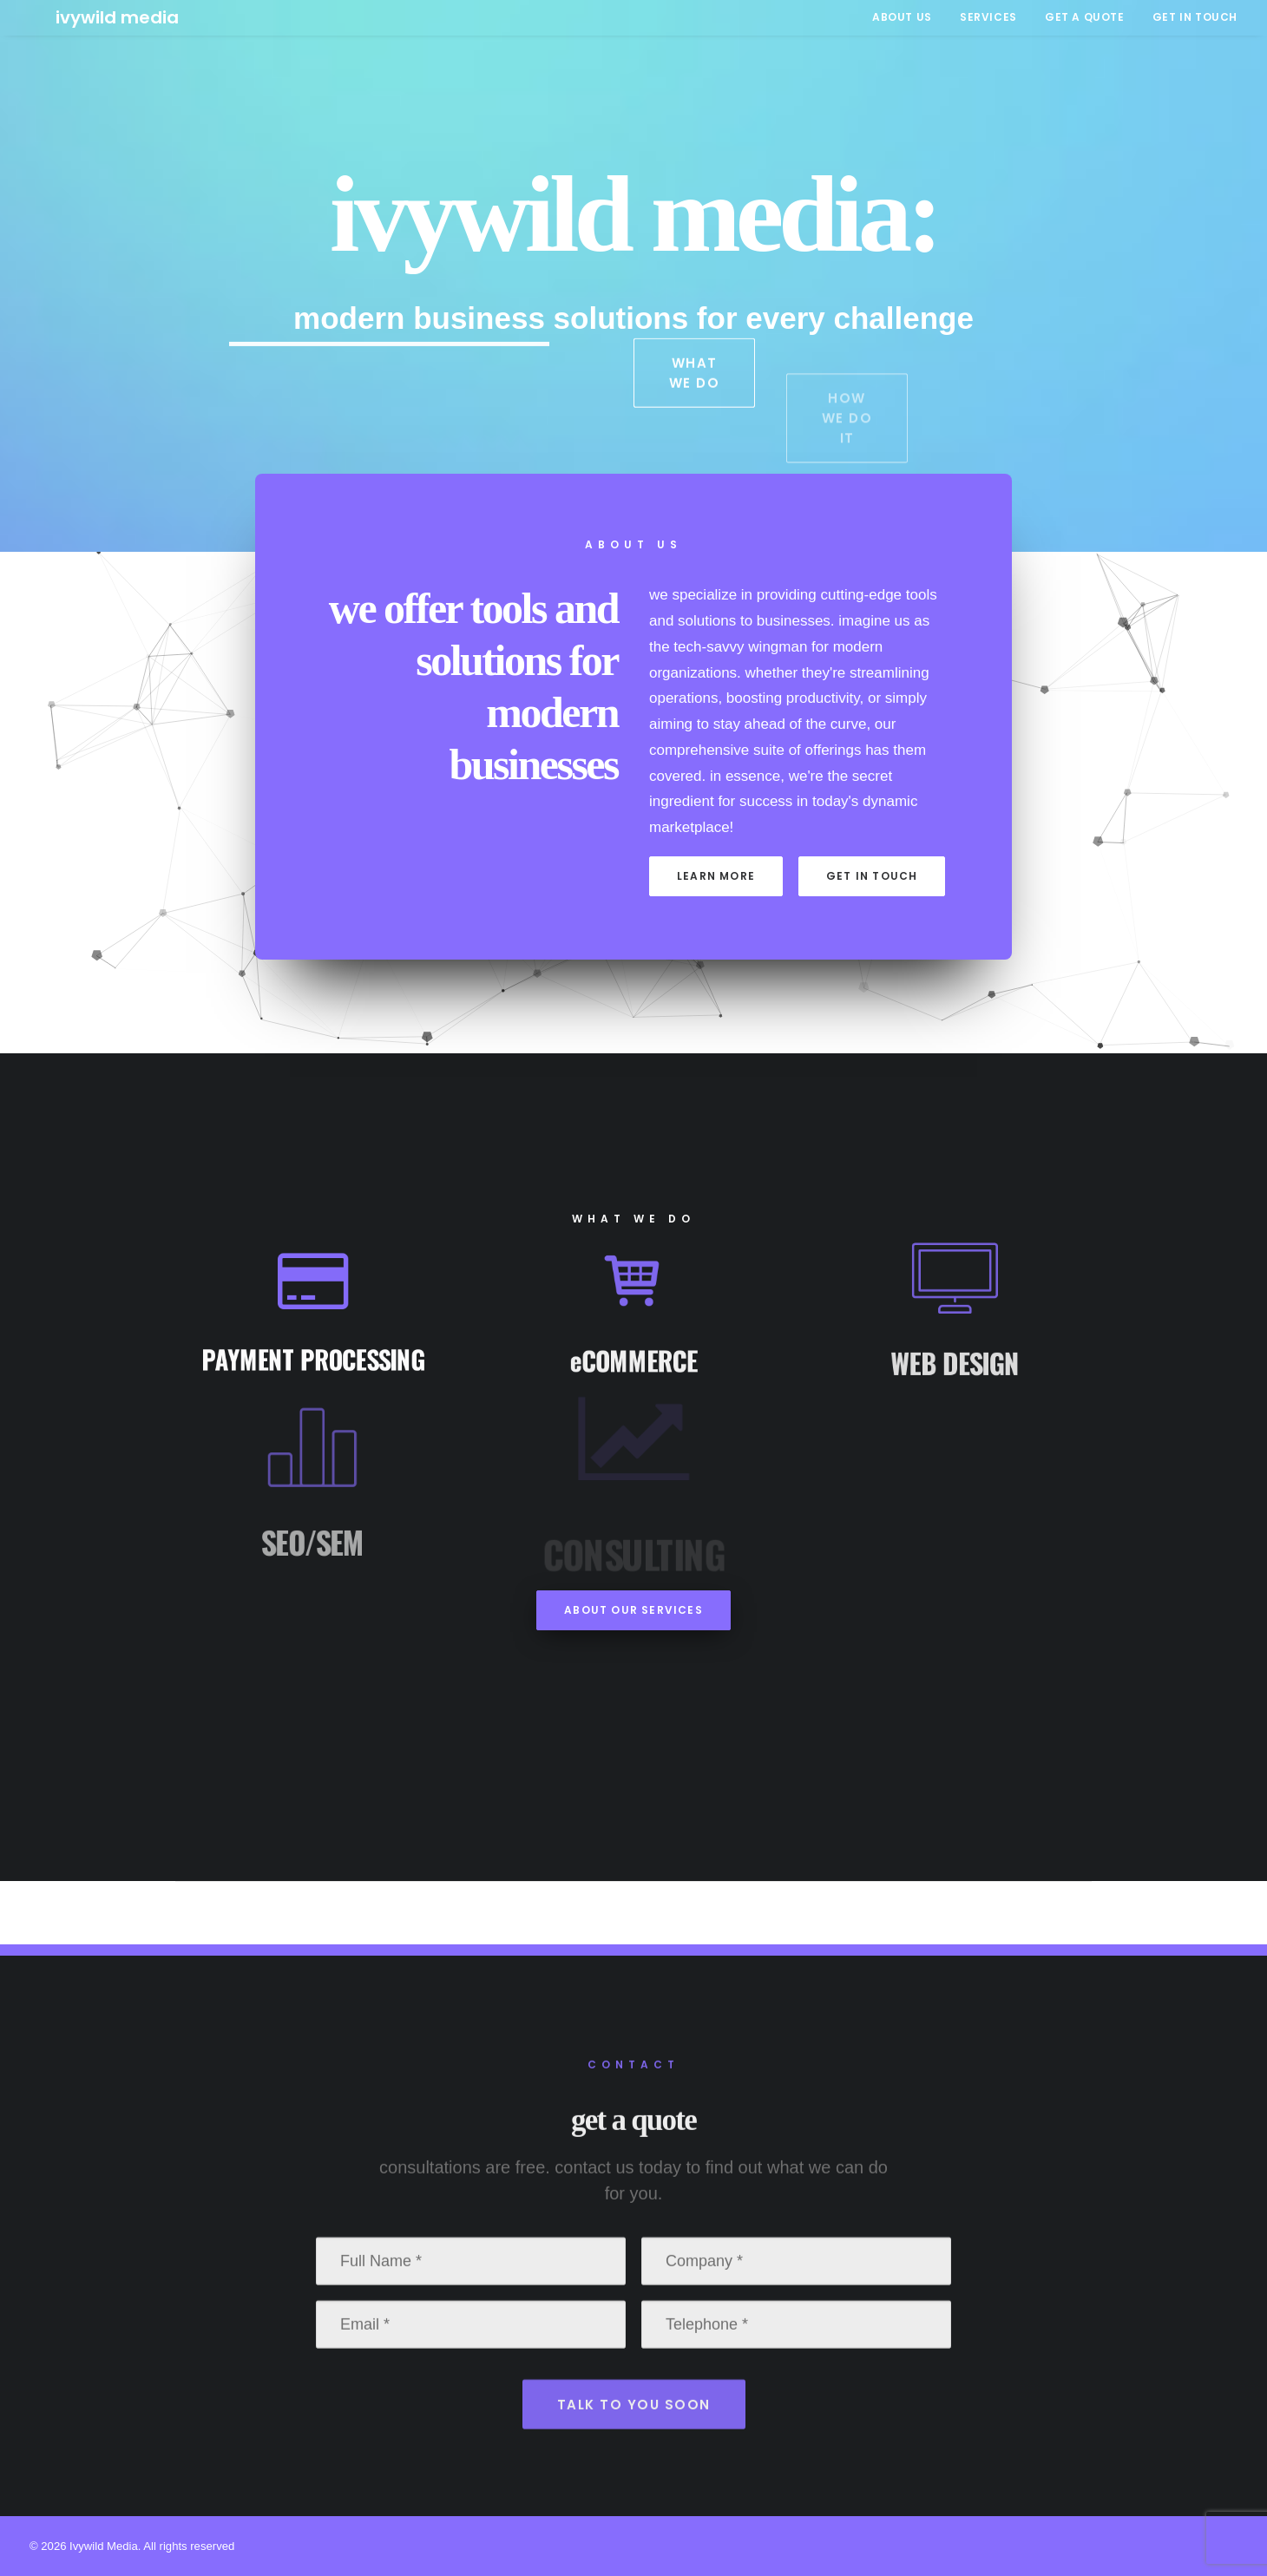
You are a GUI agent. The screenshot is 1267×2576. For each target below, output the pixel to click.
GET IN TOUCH (1194, 17)
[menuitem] (908, 17)
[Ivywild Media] (91, 17)
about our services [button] (633, 1610)
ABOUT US (902, 17)
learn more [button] (716, 875)
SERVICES (988, 17)
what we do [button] (695, 408)
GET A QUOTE (1085, 17)
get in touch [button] (871, 875)
